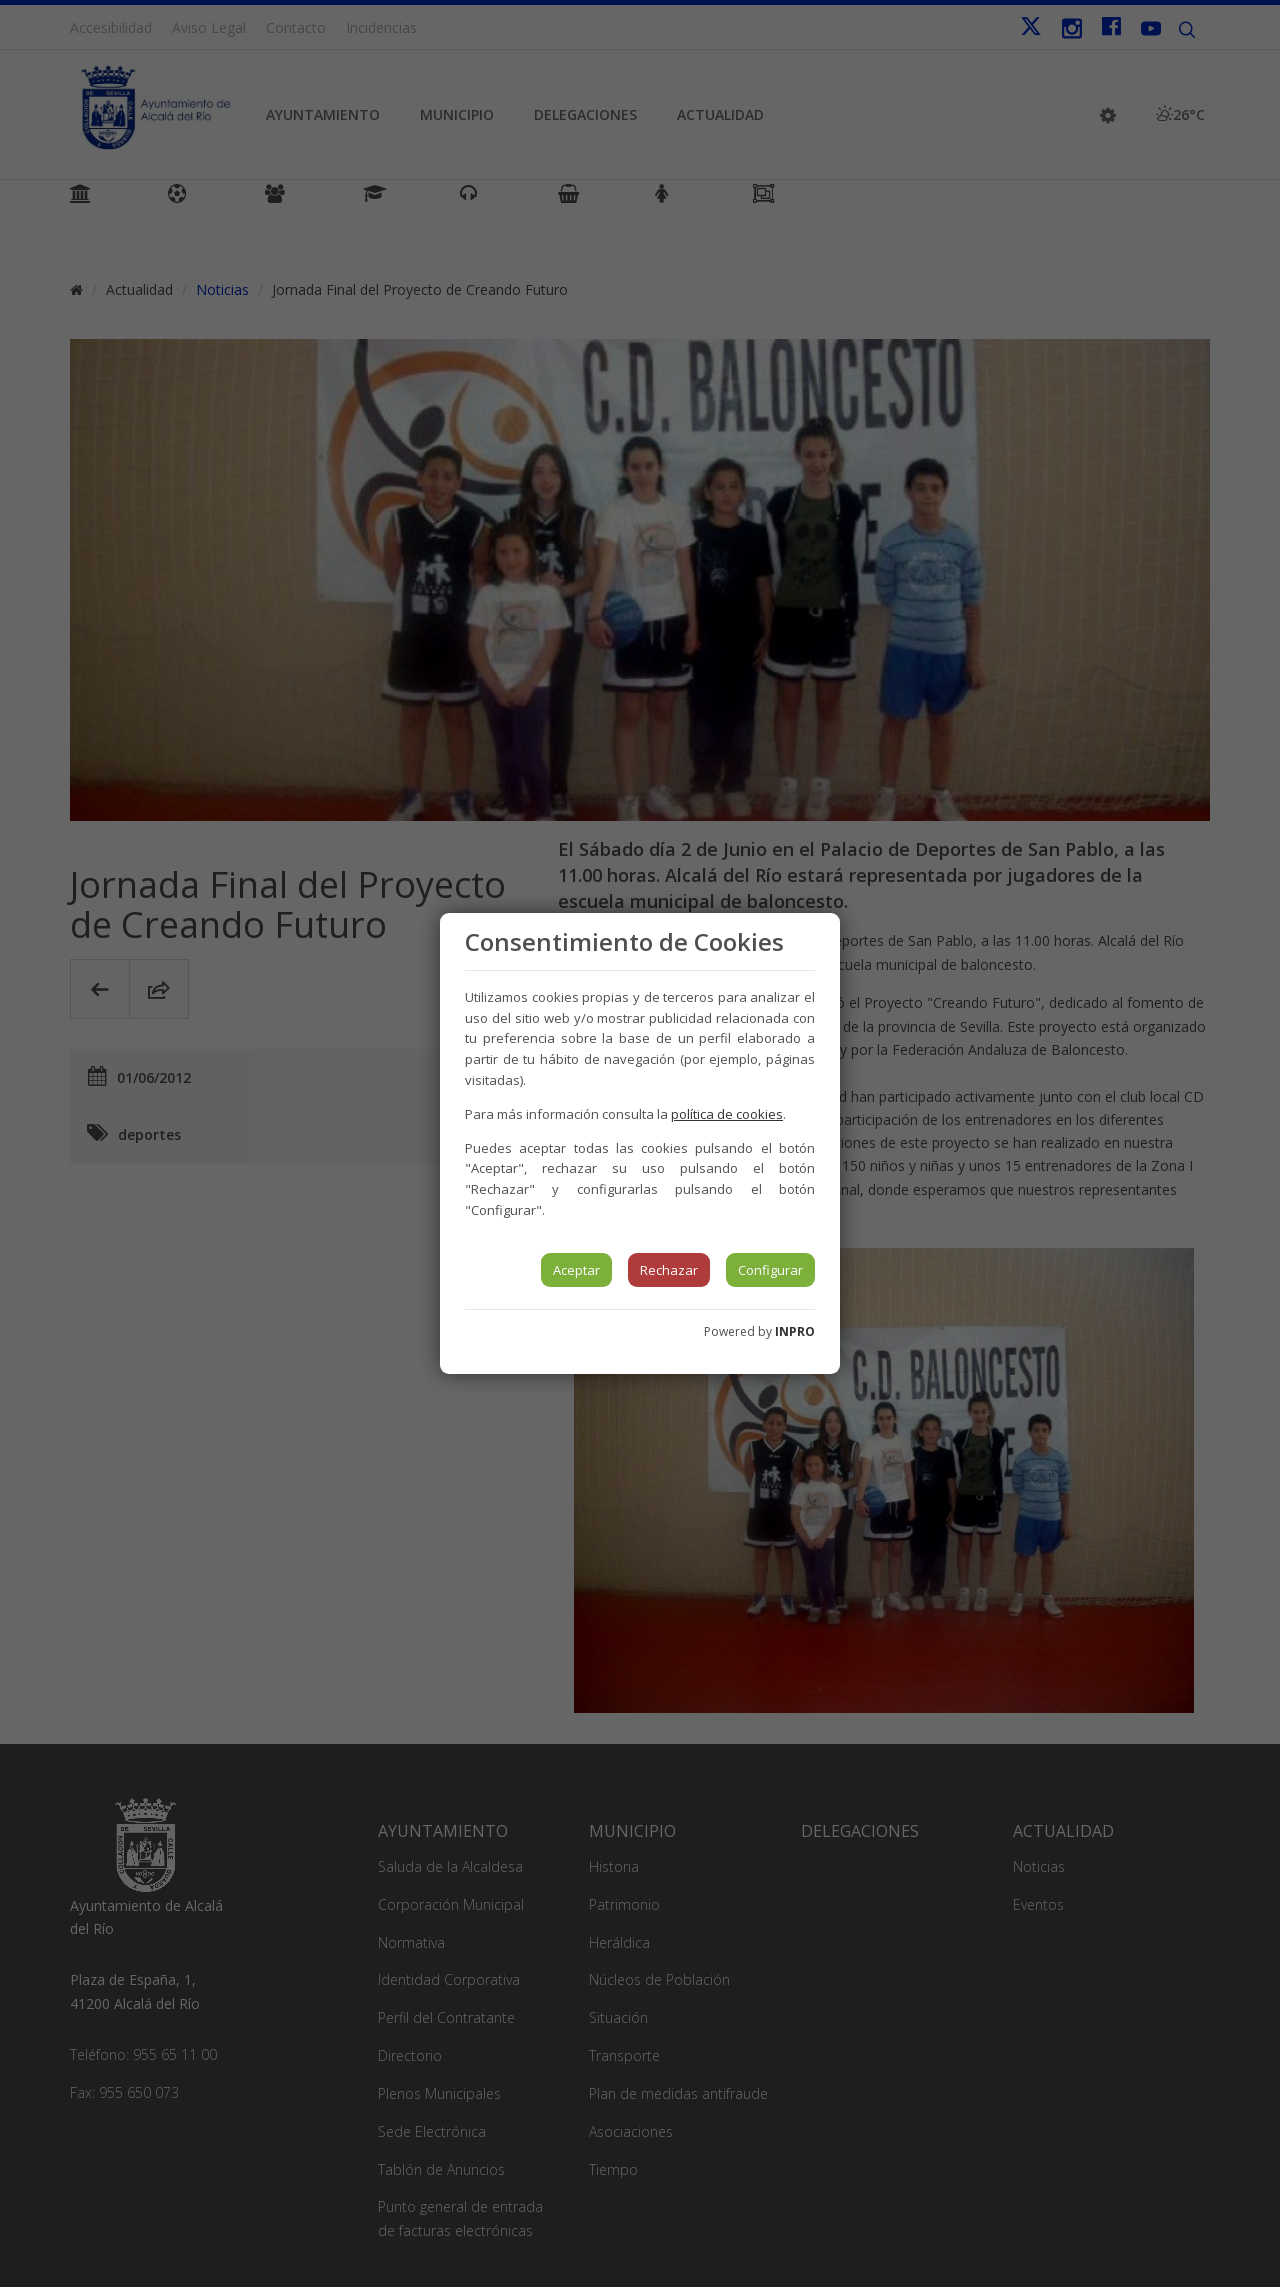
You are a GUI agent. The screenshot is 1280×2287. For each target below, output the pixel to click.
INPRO (795, 1331)
